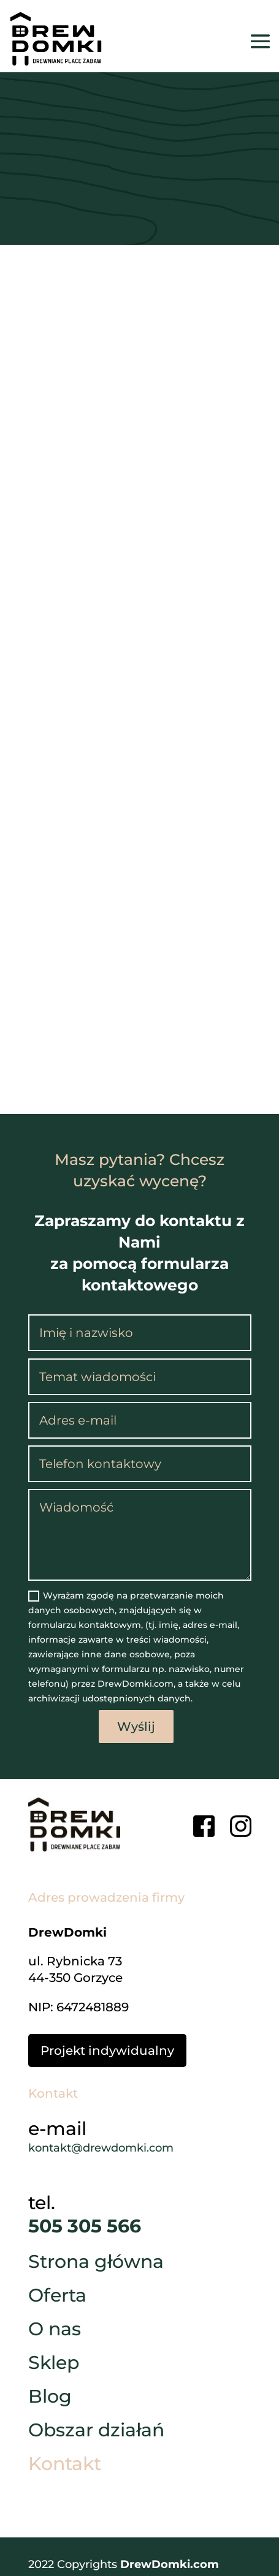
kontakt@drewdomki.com (101, 2148)
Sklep (53, 2365)
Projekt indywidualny (107, 2050)
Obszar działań (96, 2432)
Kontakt (64, 2466)
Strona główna (96, 2264)
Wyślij (136, 1726)
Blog (50, 2399)
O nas (54, 2331)
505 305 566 (84, 2226)
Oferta (57, 2298)
